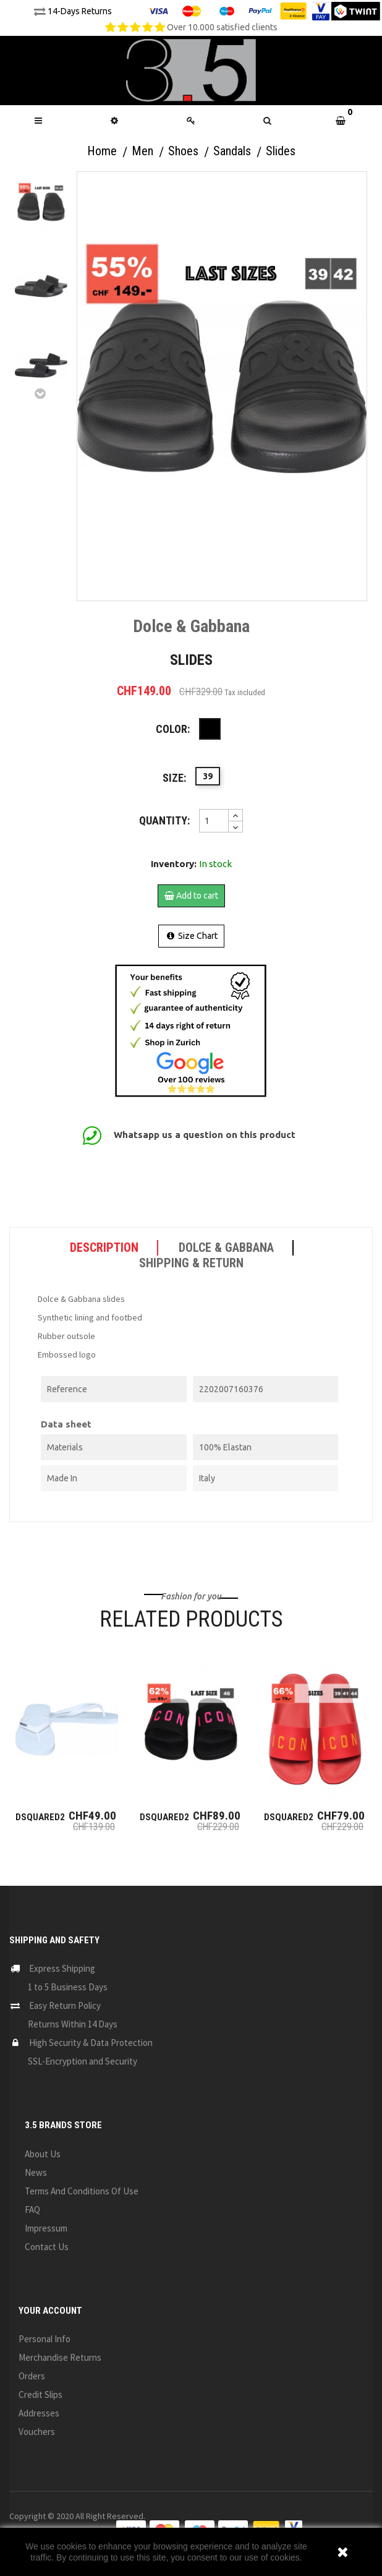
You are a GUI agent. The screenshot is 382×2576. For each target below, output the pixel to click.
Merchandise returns (60, 2357)
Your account (50, 2310)
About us (43, 2154)
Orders (32, 2376)
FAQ (32, 2209)
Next (41, 393)
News (36, 2172)
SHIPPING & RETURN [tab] (191, 1263)
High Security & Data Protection (91, 2042)
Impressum (46, 2228)
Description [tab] (104, 1247)
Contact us (47, 2247)
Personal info (44, 2339)
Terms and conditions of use (81, 2191)
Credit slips (40, 2394)
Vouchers (37, 2431)
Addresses (39, 2413)
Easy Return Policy (65, 2005)
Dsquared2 (40, 1817)
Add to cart (191, 896)
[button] (267, 120)
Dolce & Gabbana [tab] (226, 1247)
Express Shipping (62, 1968)
